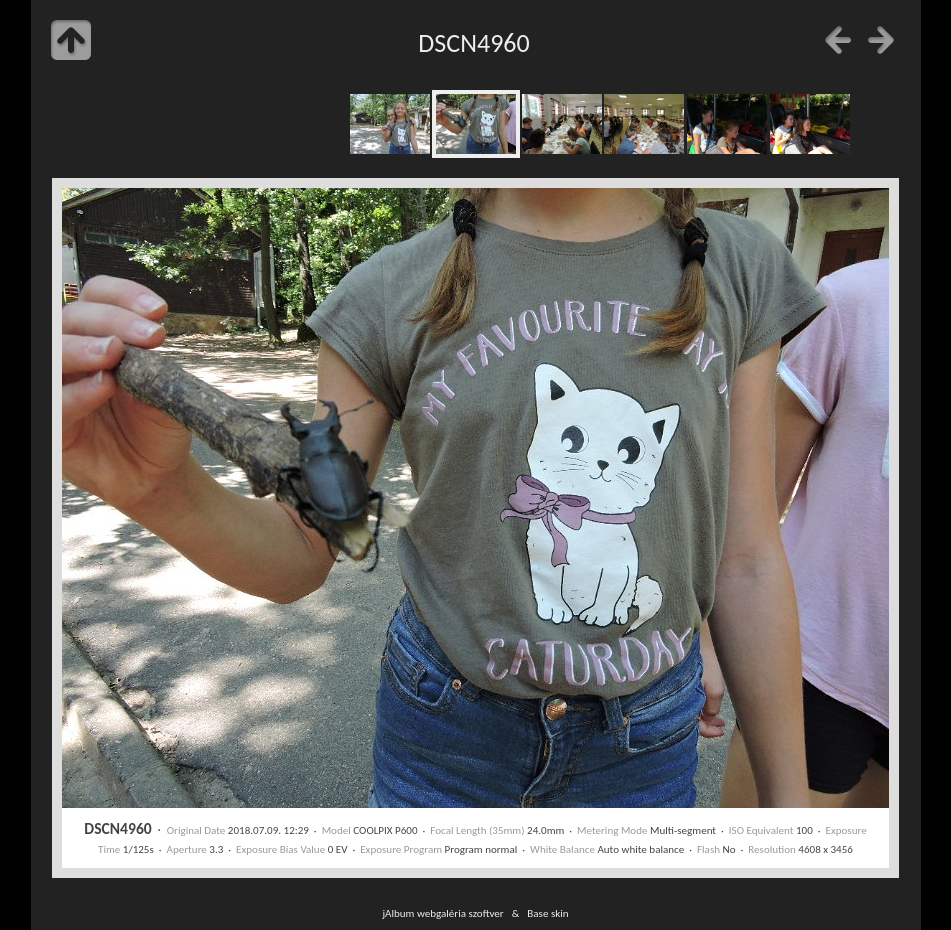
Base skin (547, 913)
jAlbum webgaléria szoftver (442, 913)
